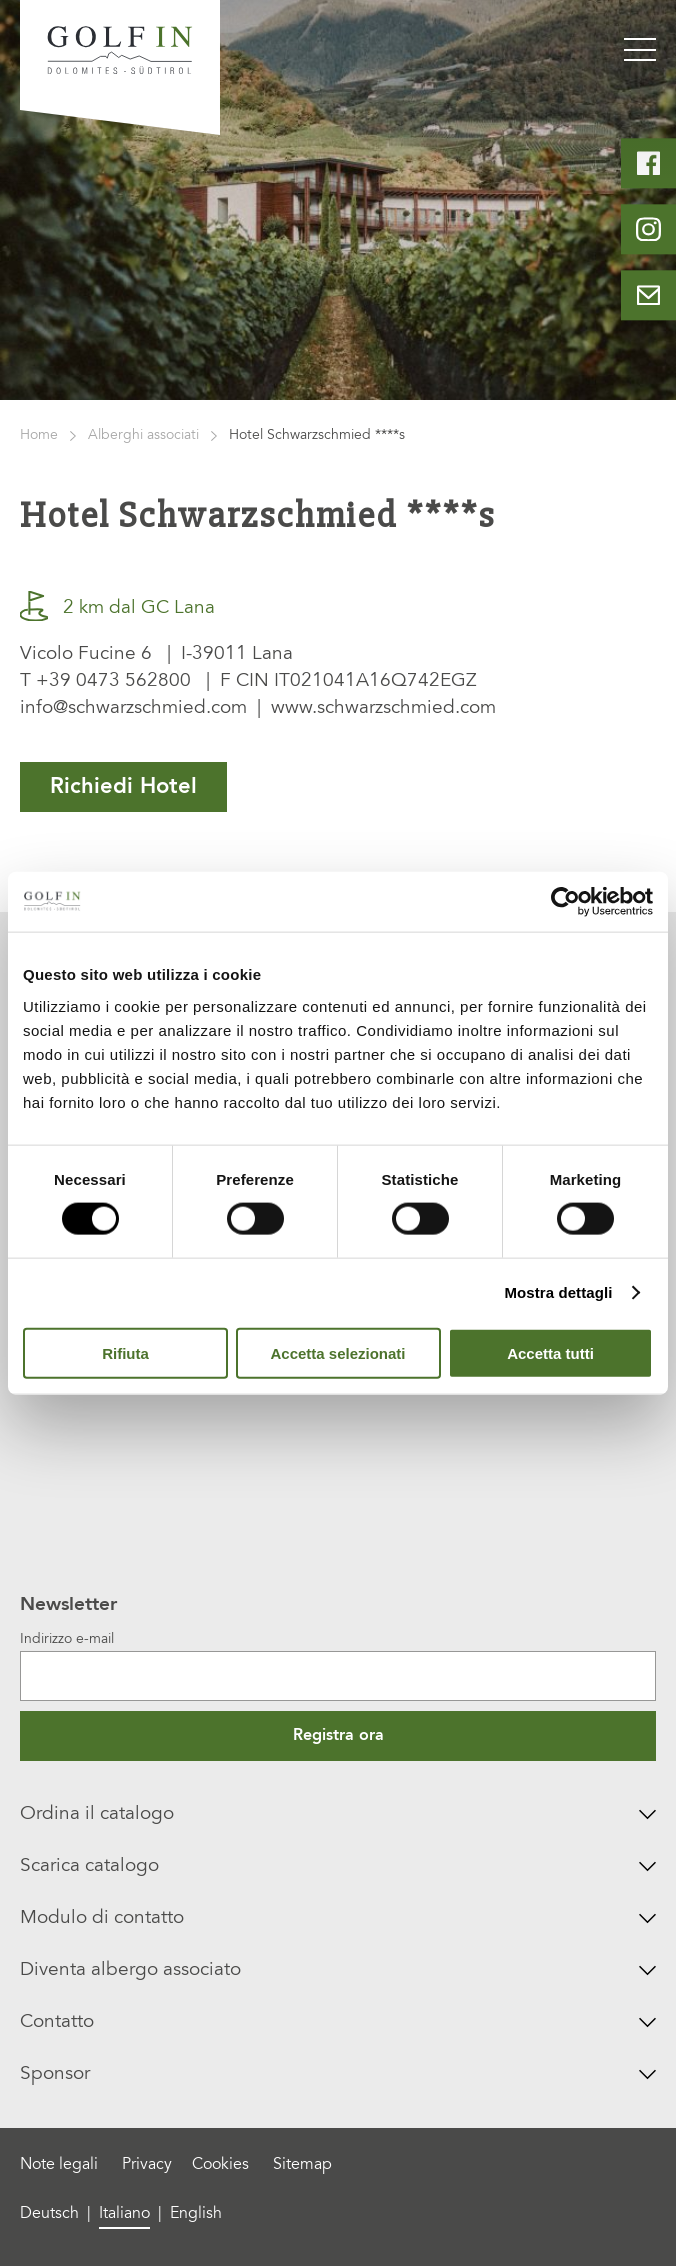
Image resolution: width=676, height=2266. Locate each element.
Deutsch (49, 2214)
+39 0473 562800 (113, 681)
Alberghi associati (143, 436)
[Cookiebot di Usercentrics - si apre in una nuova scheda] (565, 902)
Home (39, 436)
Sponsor (337, 2074)
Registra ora (338, 1736)
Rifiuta (125, 1352)
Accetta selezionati (337, 1352)
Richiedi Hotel (123, 787)
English (196, 2214)
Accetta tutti (550, 1352)
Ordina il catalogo (337, 1814)
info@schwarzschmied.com (133, 708)
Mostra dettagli (558, 1292)
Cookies (220, 2165)
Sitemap (302, 2165)
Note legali (59, 2165)
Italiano (124, 2214)
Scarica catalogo (337, 1866)
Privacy (147, 2165)
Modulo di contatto (337, 1918)
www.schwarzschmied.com (383, 708)
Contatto (337, 2022)
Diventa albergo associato (337, 1970)
